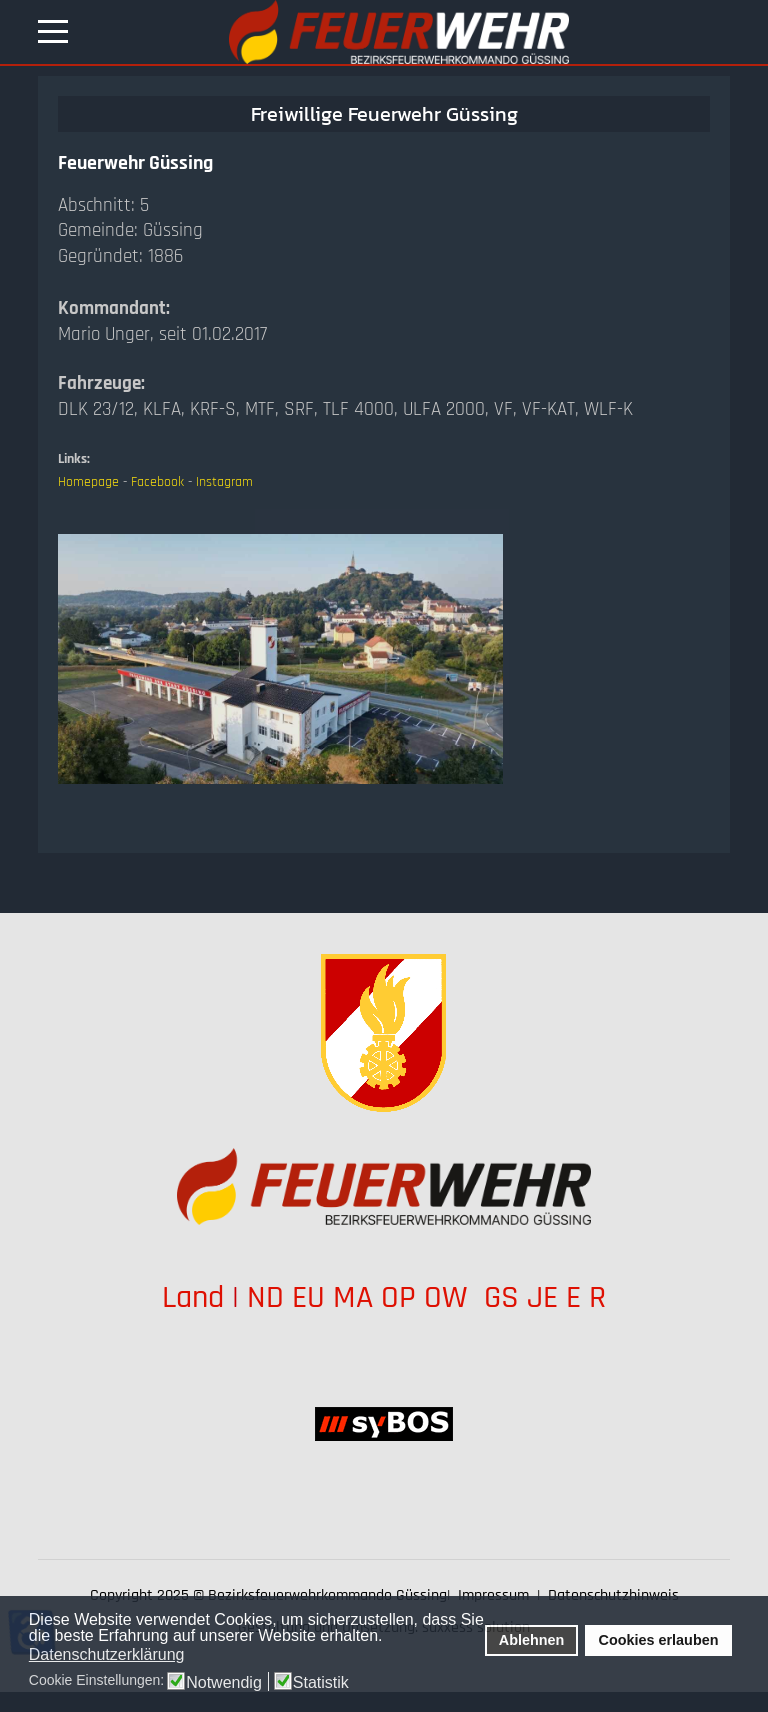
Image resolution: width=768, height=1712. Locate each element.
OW (450, 1297)
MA (353, 1297)
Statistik (321, 1683)
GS (501, 1297)
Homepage (88, 482)
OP (398, 1297)
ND (265, 1297)
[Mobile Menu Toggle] (53, 32)
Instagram (224, 482)
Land (193, 1297)
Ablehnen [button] (532, 1640)
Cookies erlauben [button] (659, 1640)
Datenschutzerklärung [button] (107, 1654)
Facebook (157, 482)
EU (308, 1297)
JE (542, 1297)
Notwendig (224, 1683)
